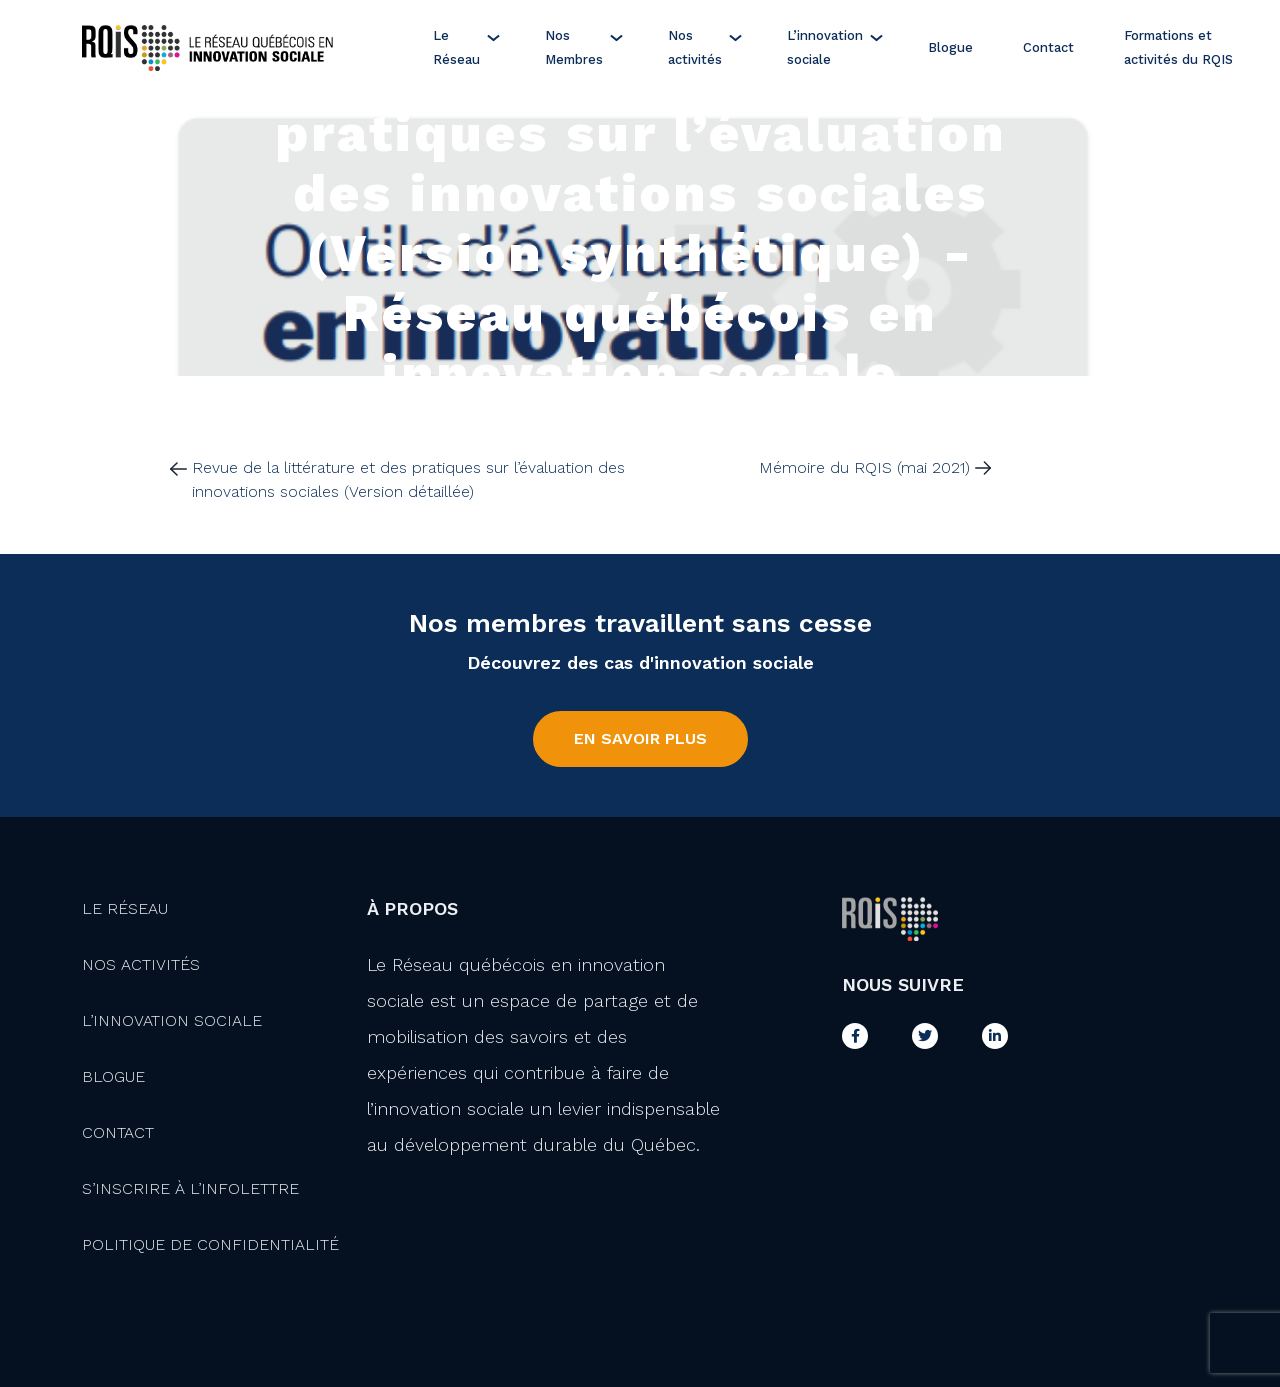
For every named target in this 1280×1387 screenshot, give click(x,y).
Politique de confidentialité (210, 1244)
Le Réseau (456, 47)
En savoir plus (640, 738)
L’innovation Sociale (172, 1020)
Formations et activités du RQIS (1178, 47)
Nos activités (695, 47)
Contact (1048, 47)
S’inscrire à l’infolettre (190, 1188)
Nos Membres (574, 47)
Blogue (950, 47)
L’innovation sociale (825, 47)
